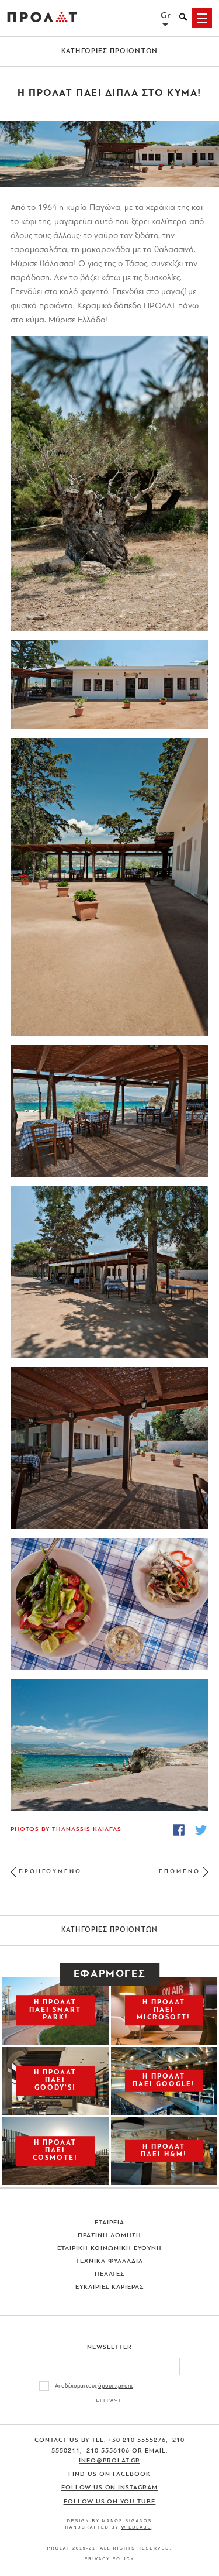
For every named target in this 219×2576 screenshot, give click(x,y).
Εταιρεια (109, 2223)
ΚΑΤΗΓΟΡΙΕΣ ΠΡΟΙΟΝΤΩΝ (109, 51)
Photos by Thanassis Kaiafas (66, 1829)
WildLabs (136, 2527)
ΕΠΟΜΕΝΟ (179, 1872)
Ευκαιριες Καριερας (109, 2287)
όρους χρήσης (115, 2386)
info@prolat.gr (109, 2461)
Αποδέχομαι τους (94, 2386)
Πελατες (110, 2274)
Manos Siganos (127, 2521)
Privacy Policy (110, 2559)
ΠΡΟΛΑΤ (42, 18)
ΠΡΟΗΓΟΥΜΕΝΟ (50, 1872)
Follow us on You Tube (110, 2502)
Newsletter (109, 2347)
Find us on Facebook (109, 2474)
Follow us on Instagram (109, 2488)
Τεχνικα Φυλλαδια (109, 2261)
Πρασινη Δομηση (109, 2235)
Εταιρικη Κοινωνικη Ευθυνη (109, 2248)
